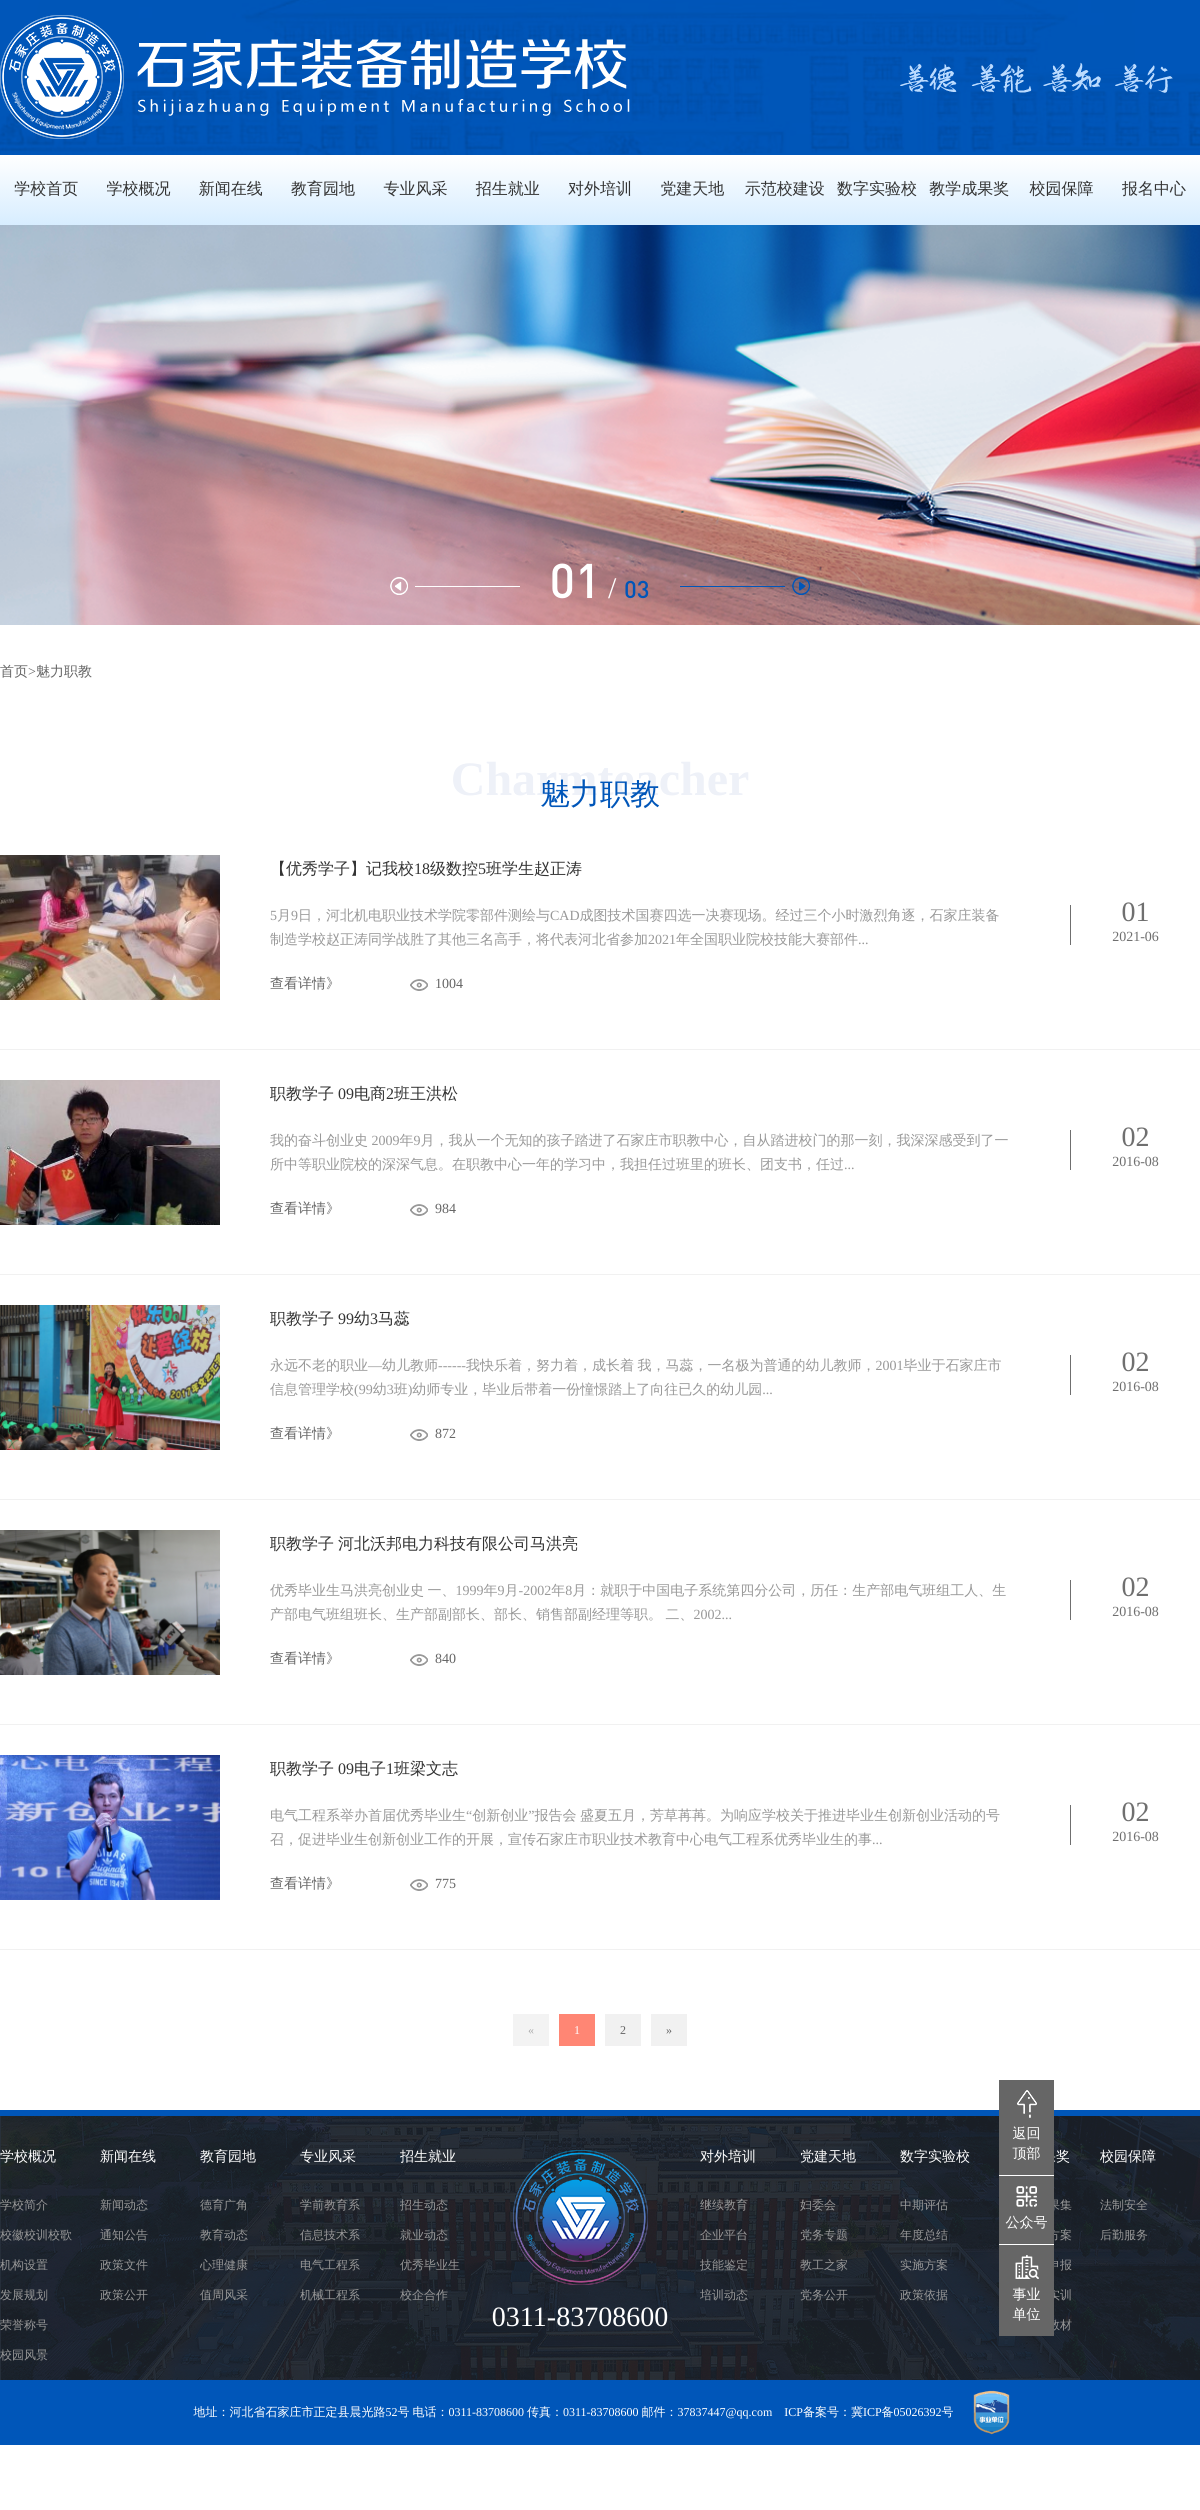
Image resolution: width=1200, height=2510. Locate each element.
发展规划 (24, 2295)
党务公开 (824, 2295)
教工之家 (824, 2265)
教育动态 (224, 2235)
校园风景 (24, 2355)
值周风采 (224, 2295)
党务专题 (824, 2235)
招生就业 (428, 2157)
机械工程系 (330, 2295)
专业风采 (328, 2157)
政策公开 (124, 2295)
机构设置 (24, 2265)
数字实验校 (935, 2157)
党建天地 (828, 2157)
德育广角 (224, 2205)
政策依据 (924, 2295)
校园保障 (1128, 2157)
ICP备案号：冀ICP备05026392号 (868, 2412)
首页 (14, 672)
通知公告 (124, 2235)
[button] (745, 586)
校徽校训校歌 (36, 2235)
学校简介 (24, 2205)
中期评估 (924, 2205)
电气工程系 (330, 2265)
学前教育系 (330, 2205)
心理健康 (224, 2265)
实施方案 (924, 2265)
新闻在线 (128, 2157)
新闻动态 (124, 2205)
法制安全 (1124, 2205)
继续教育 (724, 2205)
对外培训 (728, 2157)
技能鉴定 (724, 2265)
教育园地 (228, 2157)
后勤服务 (1124, 2235)
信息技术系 (330, 2235)
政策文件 (124, 2265)
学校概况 (28, 2157)
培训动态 (724, 2295)
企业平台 (724, 2235)
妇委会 (818, 2205)
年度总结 (924, 2235)
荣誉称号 (24, 2325)
